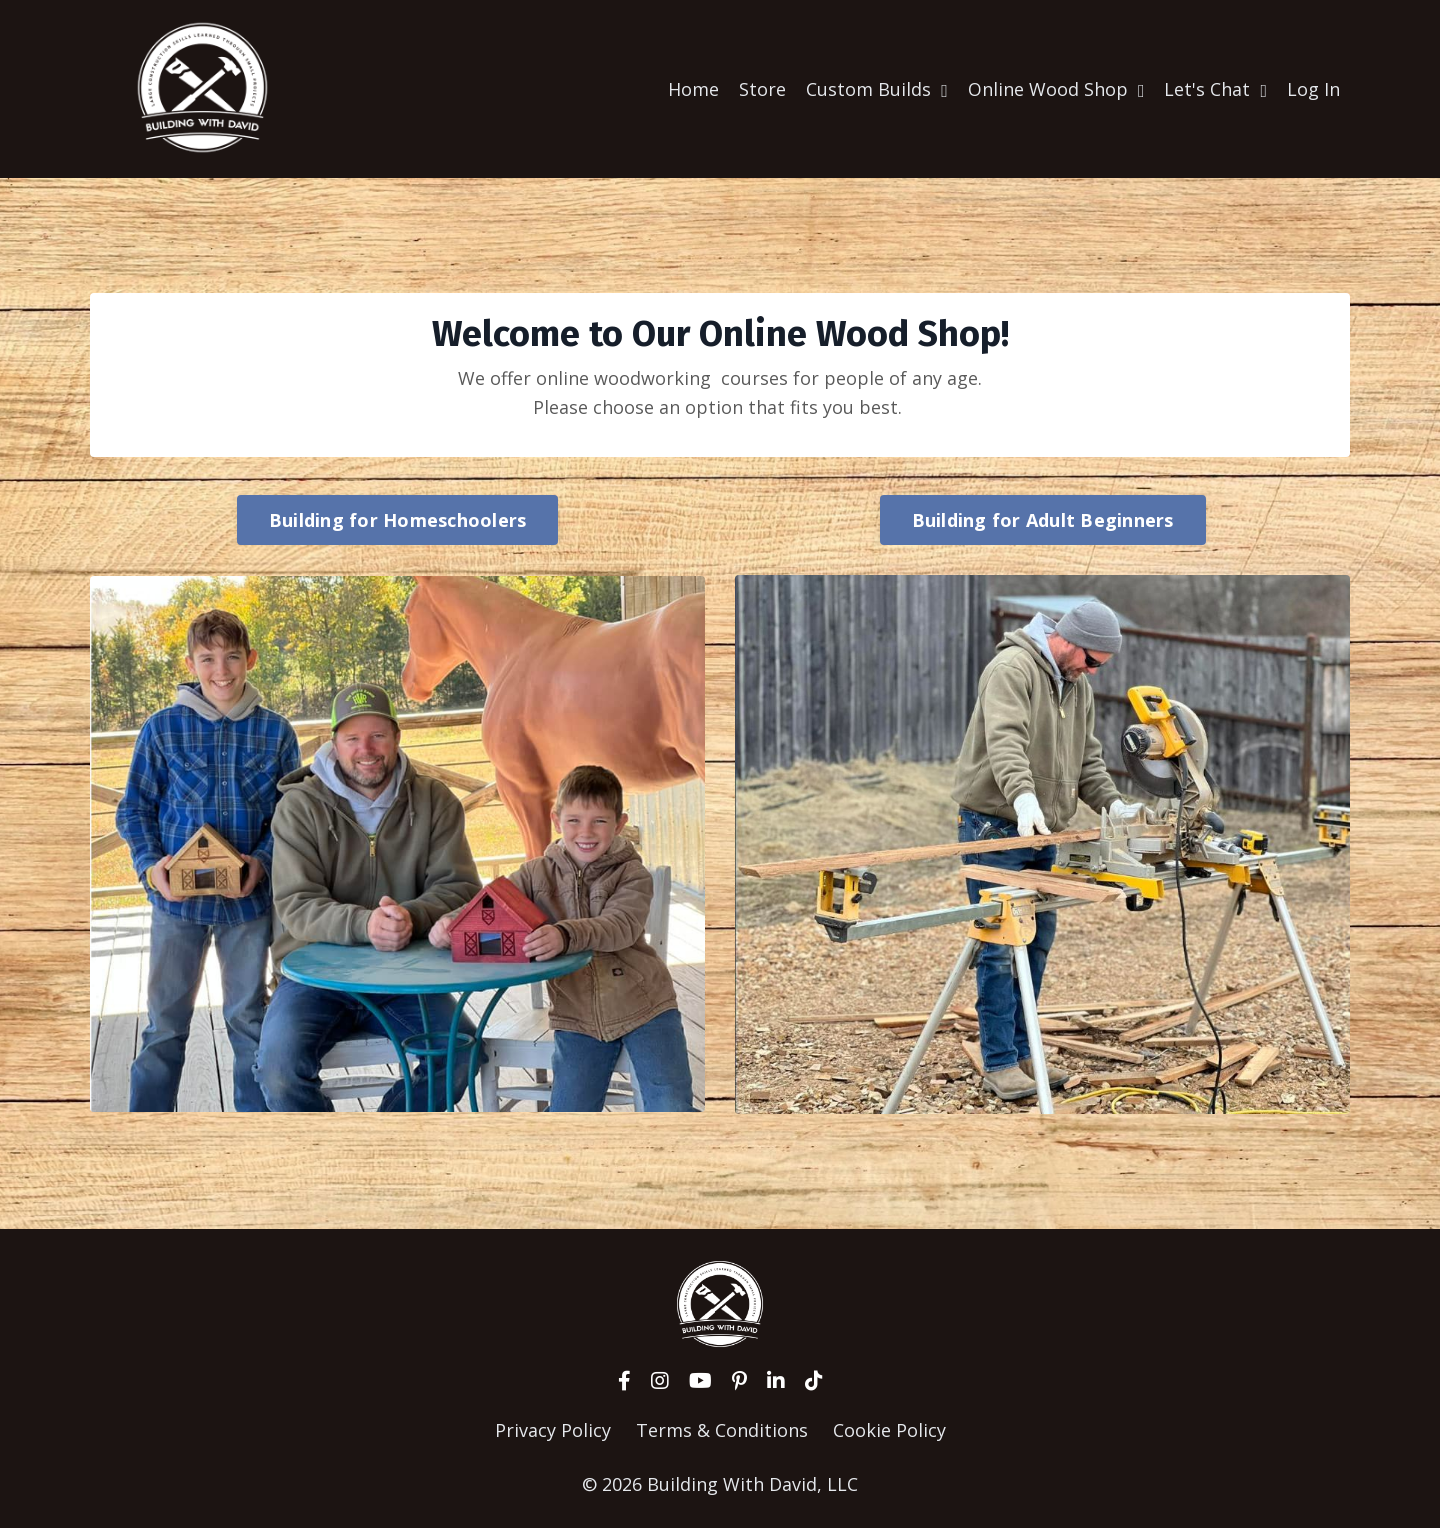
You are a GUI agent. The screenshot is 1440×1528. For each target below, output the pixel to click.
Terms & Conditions (722, 1429)
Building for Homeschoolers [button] (398, 519)
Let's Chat (1215, 88)
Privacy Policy (553, 1429)
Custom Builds (877, 88)
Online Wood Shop (1056, 88)
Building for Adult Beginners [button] (1043, 519)
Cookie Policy (889, 1429)
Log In (1313, 88)
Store (762, 88)
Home (693, 88)
